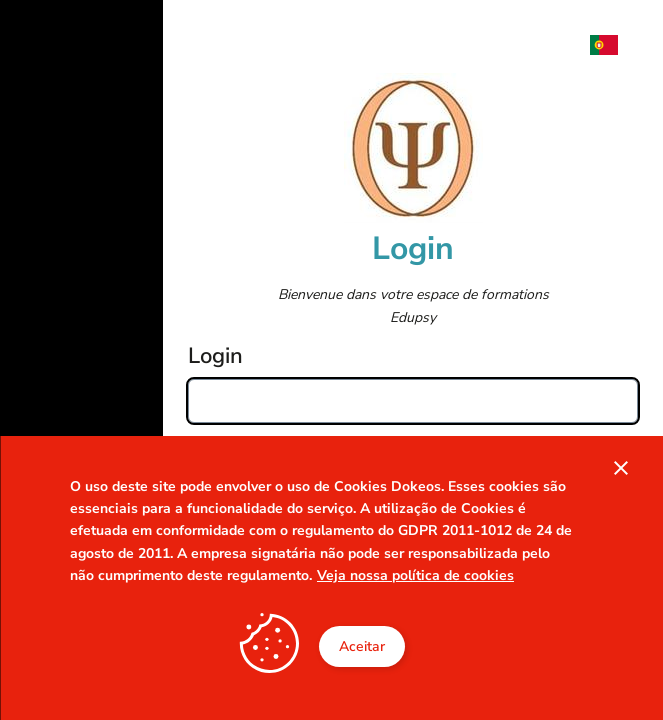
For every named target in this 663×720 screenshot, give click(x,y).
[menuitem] (614, 45)
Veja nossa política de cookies (415, 575)
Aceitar (362, 646)
